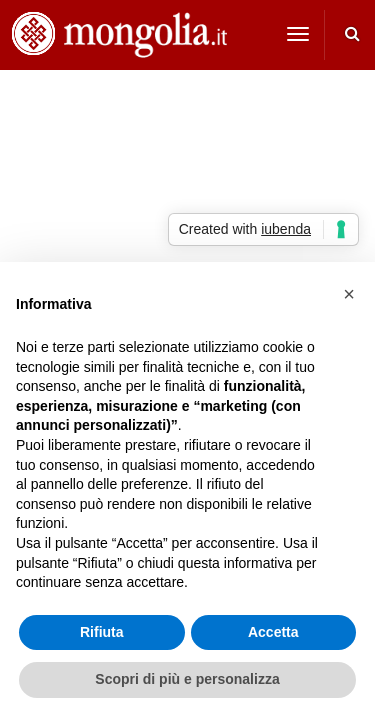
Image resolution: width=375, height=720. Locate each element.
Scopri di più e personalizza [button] (187, 679)
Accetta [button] (273, 632)
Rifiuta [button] (102, 632)
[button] (349, 294)
